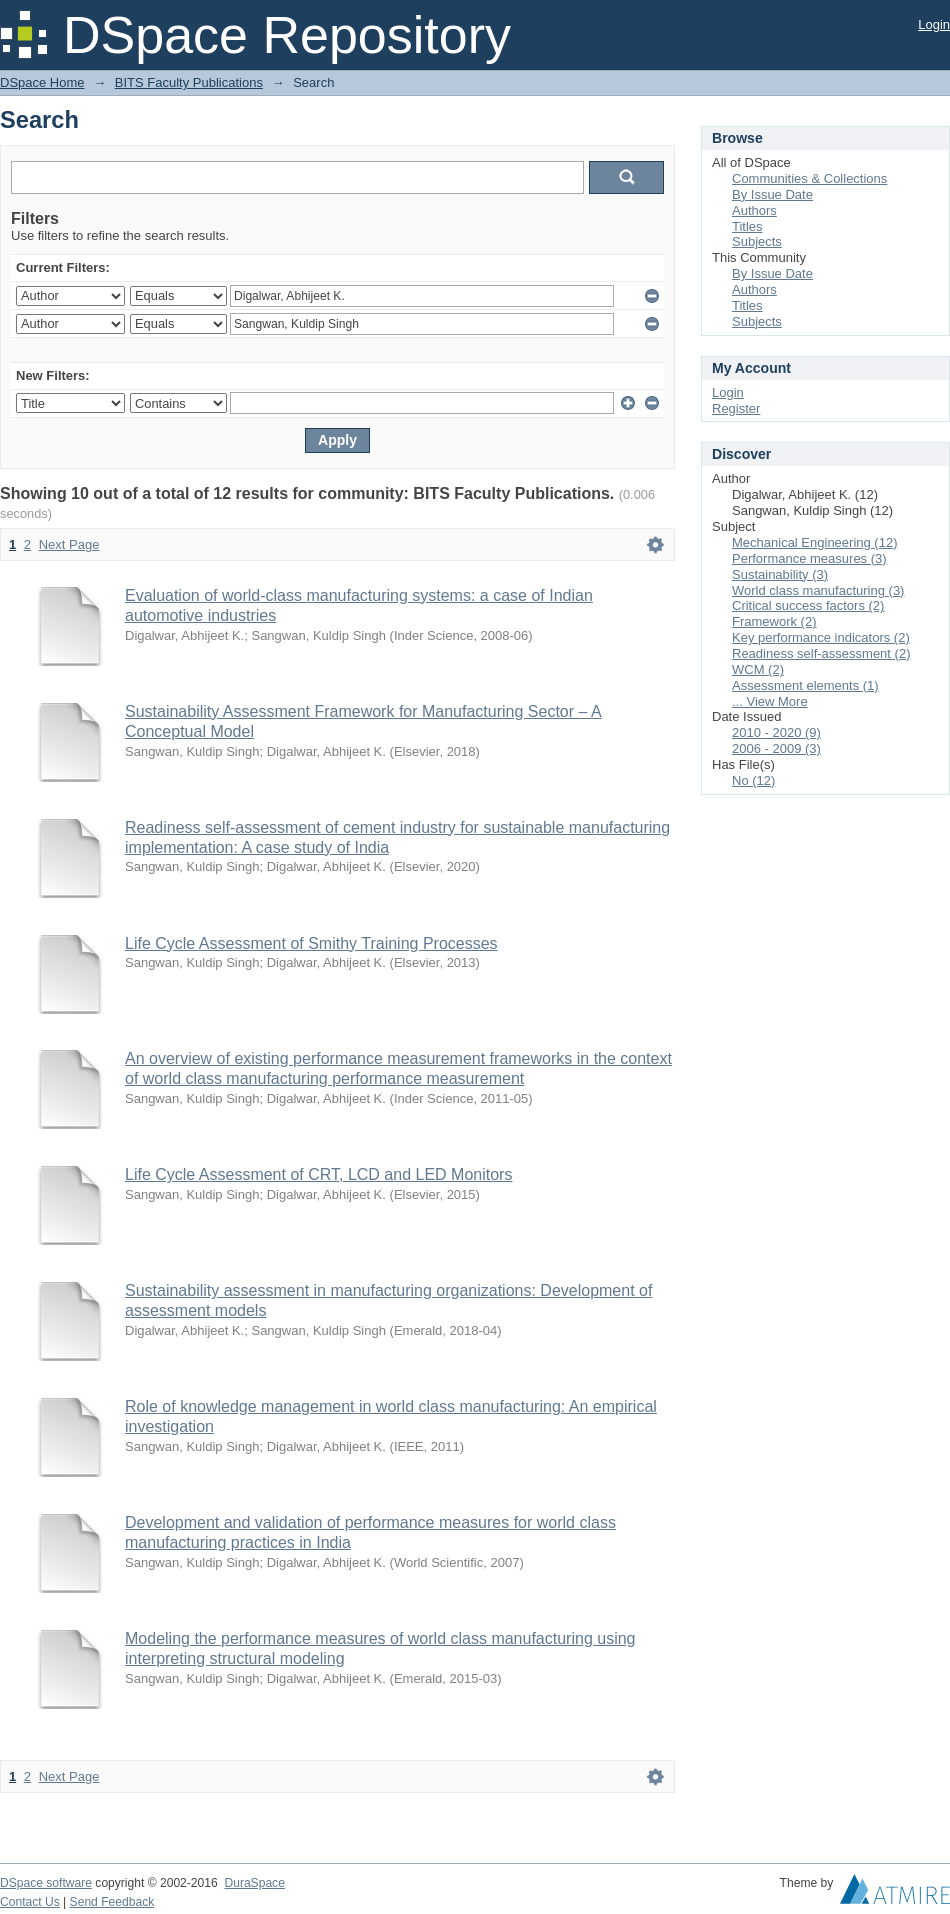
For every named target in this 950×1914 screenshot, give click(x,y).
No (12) (753, 780)
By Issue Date (772, 194)
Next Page (69, 544)
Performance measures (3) (809, 558)
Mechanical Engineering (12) (814, 542)
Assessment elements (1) (805, 685)
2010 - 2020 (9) (776, 732)
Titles (747, 226)
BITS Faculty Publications (189, 82)
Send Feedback (112, 1902)
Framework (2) (774, 621)
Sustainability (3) (780, 574)
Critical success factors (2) (808, 605)
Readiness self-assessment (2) (821, 653)
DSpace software (46, 1883)
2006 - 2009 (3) (776, 748)
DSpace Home (42, 82)
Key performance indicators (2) (821, 637)
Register (736, 408)
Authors (754, 210)
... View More (770, 701)
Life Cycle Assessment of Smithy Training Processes (311, 943)
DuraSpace (254, 1883)
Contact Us (30, 1902)
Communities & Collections (809, 178)
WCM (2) (758, 669)
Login (934, 24)
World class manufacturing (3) (818, 590)
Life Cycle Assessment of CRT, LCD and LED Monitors (318, 1174)
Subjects (757, 241)
